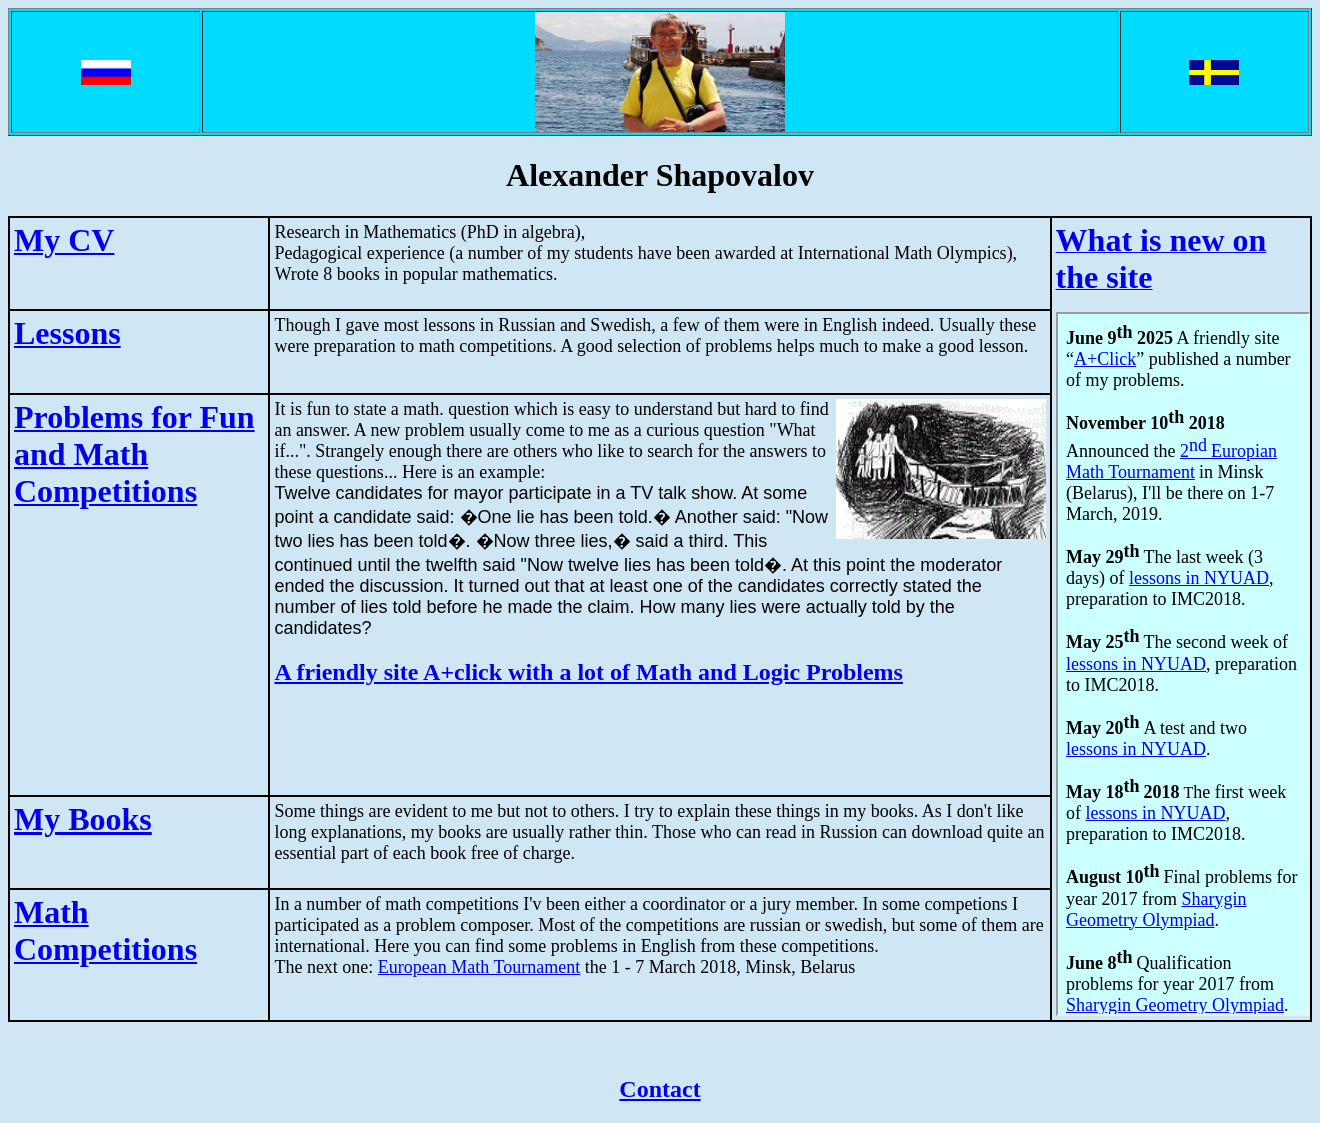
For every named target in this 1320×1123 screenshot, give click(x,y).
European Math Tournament (479, 967)
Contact (659, 1089)
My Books (83, 819)
